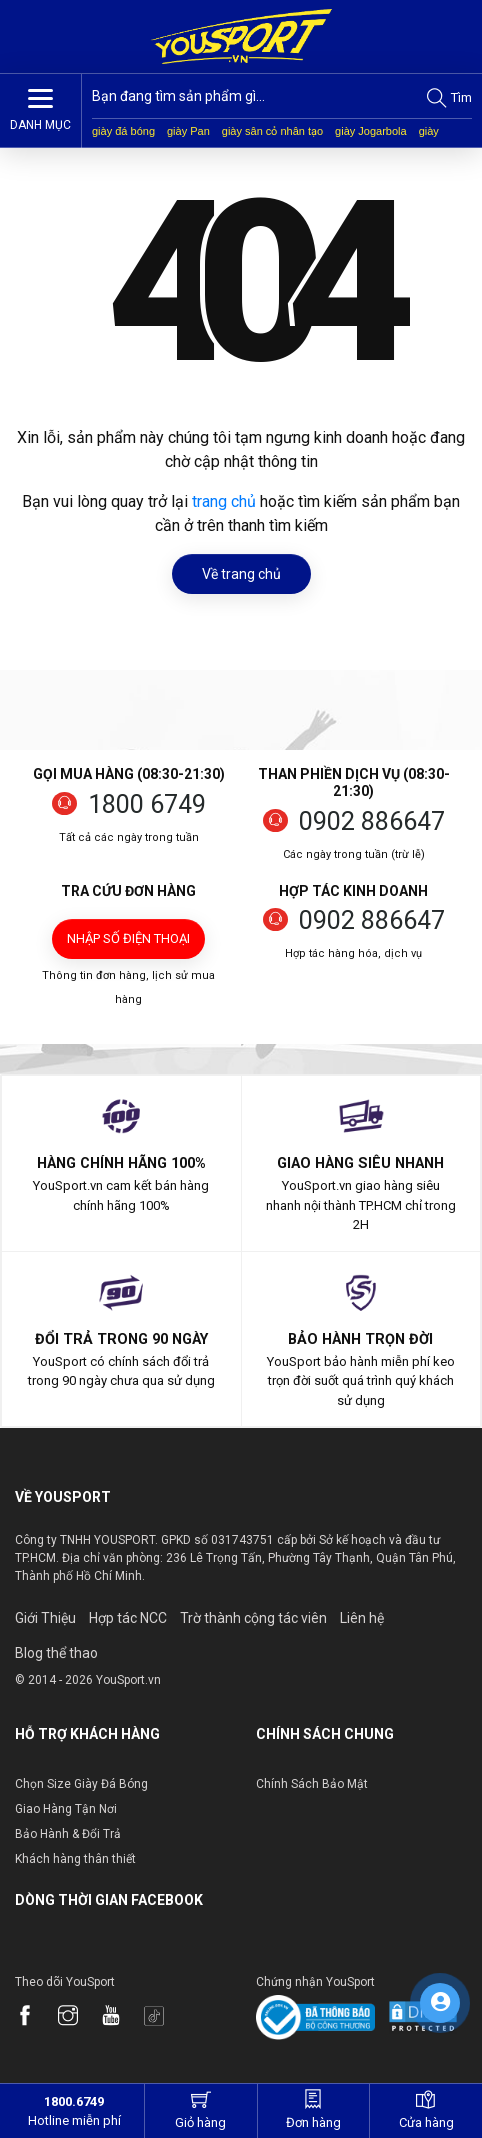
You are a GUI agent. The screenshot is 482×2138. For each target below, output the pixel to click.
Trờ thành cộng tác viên (253, 1618)
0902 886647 (372, 821)
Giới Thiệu (45, 1618)
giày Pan (188, 131)
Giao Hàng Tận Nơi (66, 1809)
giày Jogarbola (371, 131)
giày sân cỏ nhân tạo (272, 131)
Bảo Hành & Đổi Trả (68, 1834)
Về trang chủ (241, 574)
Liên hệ (362, 1618)
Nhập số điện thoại (128, 938)
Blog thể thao (56, 1653)
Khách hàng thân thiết (75, 1859)
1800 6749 (147, 804)
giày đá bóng (123, 131)
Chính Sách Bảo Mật (312, 1784)
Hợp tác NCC (128, 1618)
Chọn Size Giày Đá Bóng (81, 1784)
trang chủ (224, 501)
